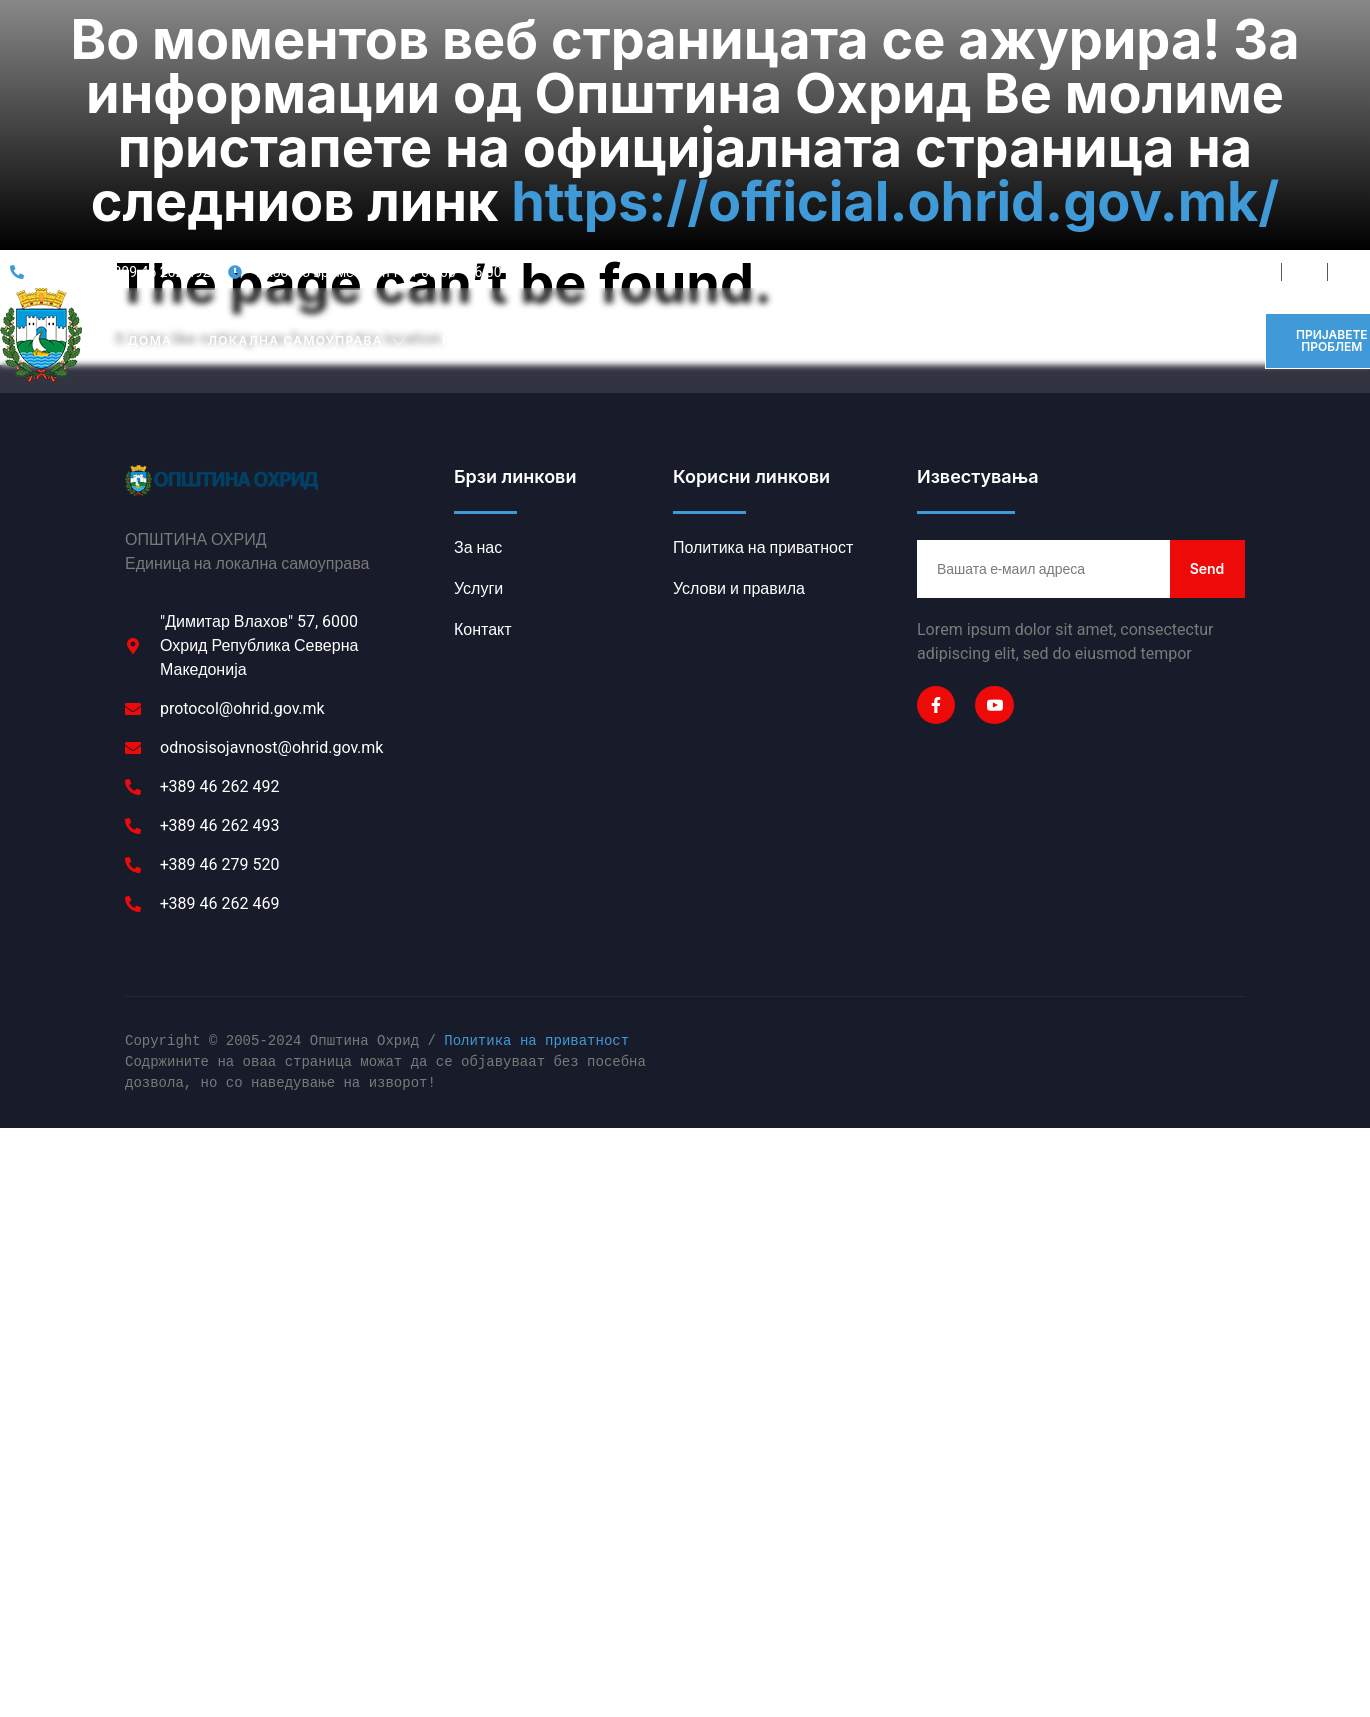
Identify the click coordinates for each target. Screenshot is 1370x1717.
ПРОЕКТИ (930, 181)
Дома (150, 181)
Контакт (1170, 181)
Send (1207, 409)
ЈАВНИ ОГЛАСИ (805, 181)
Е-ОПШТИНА (498, 182)
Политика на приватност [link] (536, 883)
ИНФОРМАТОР (1050, 181)
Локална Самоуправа (307, 182)
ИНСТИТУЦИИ (652, 182)
